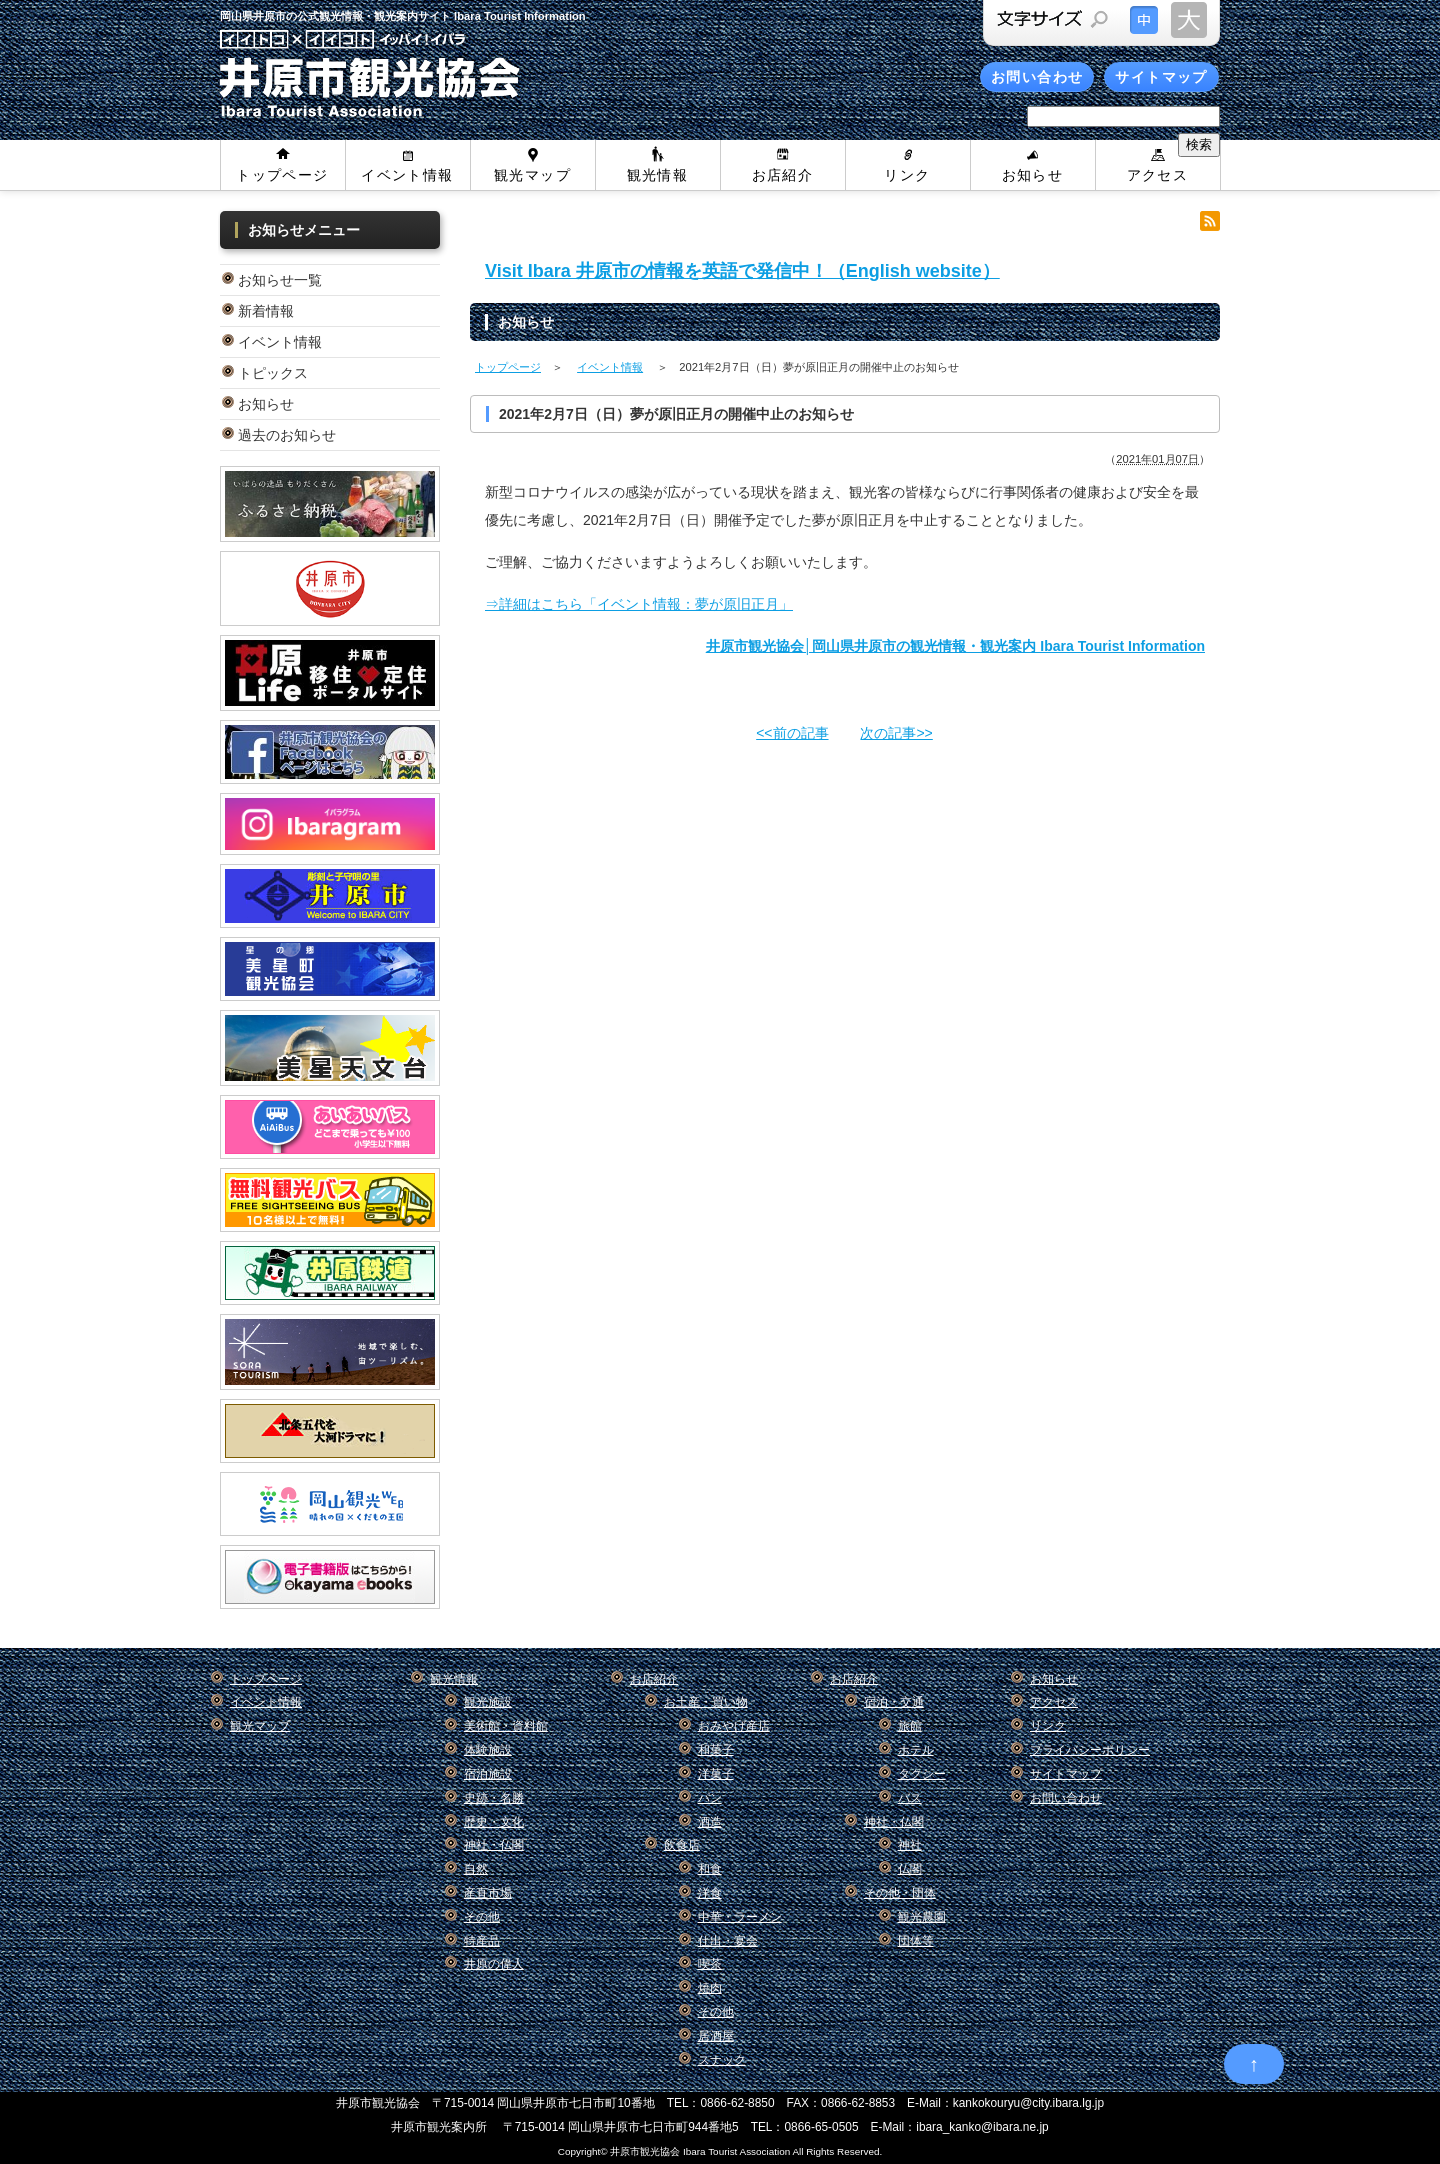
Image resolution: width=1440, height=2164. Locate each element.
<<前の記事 (792, 733)
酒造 (710, 1822)
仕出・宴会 (728, 1941)
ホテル (916, 1750)
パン (710, 1798)
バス (910, 1798)
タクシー (922, 1774)
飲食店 (682, 1845)
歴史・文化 (494, 1822)
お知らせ (1033, 175)
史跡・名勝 (494, 1798)
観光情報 (658, 175)
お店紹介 (783, 175)
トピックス (273, 373)
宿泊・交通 (894, 1702)
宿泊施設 (488, 1774)
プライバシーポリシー (1090, 1750)
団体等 (916, 1941)
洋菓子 (716, 1774)
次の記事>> (896, 733)
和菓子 (716, 1750)
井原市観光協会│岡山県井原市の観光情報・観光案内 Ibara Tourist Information (955, 646)
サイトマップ (1161, 77)
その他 (482, 1917)
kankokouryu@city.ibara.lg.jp (1028, 2103)
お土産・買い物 (706, 1702)
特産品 (482, 1941)
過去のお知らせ (287, 435)
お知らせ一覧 (280, 280)
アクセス (1158, 175)
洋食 (710, 1893)
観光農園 (922, 1917)
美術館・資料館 (506, 1726)
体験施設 (488, 1750)
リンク (907, 175)
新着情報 (266, 311)
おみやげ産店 (734, 1726)
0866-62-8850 (738, 2103)
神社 (910, 1845)
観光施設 (488, 1702)
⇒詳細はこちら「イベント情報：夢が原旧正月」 (639, 604)
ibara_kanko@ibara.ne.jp (982, 2127)
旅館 (910, 1726)
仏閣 (910, 1869)
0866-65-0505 (821, 2127)
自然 (476, 1869)
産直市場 (488, 1893)
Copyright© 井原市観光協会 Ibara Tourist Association (674, 2151)
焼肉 (710, 1988)
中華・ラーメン (740, 1917)
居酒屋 (716, 2036)
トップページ (282, 175)
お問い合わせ (1037, 77)
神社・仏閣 (494, 1845)
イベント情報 (407, 175)
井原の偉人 (494, 1964)
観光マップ (532, 175)
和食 (710, 1869)
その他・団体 (900, 1893)
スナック (722, 2060)
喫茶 (710, 1964)
